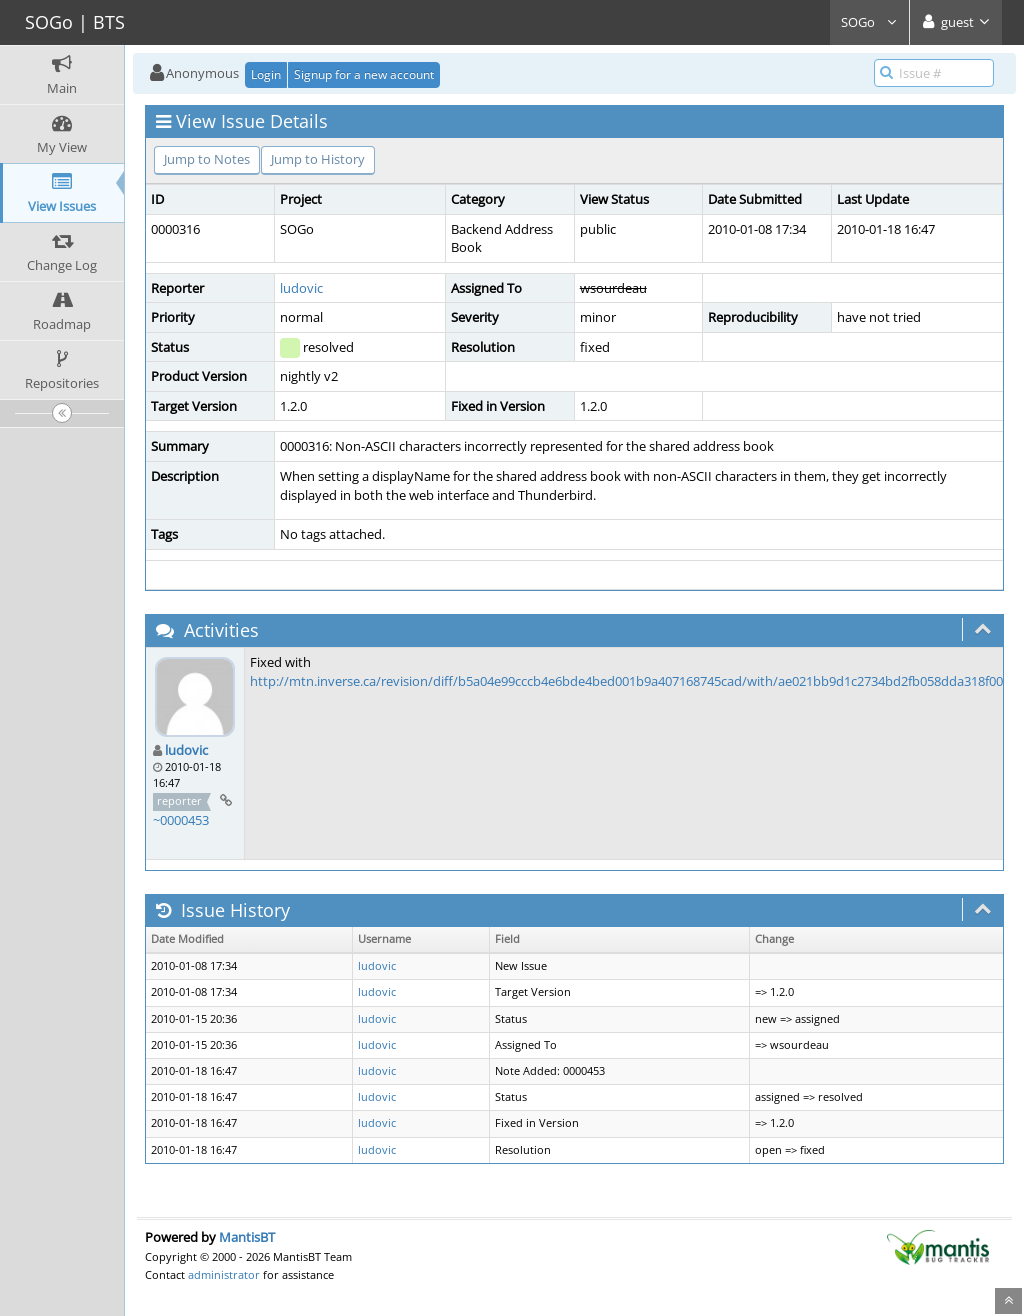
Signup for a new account (364, 74)
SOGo (869, 22)
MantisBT (247, 1237)
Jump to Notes (207, 159)
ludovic (301, 288)
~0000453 (181, 820)
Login (266, 74)
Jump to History (318, 159)
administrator (224, 1274)
